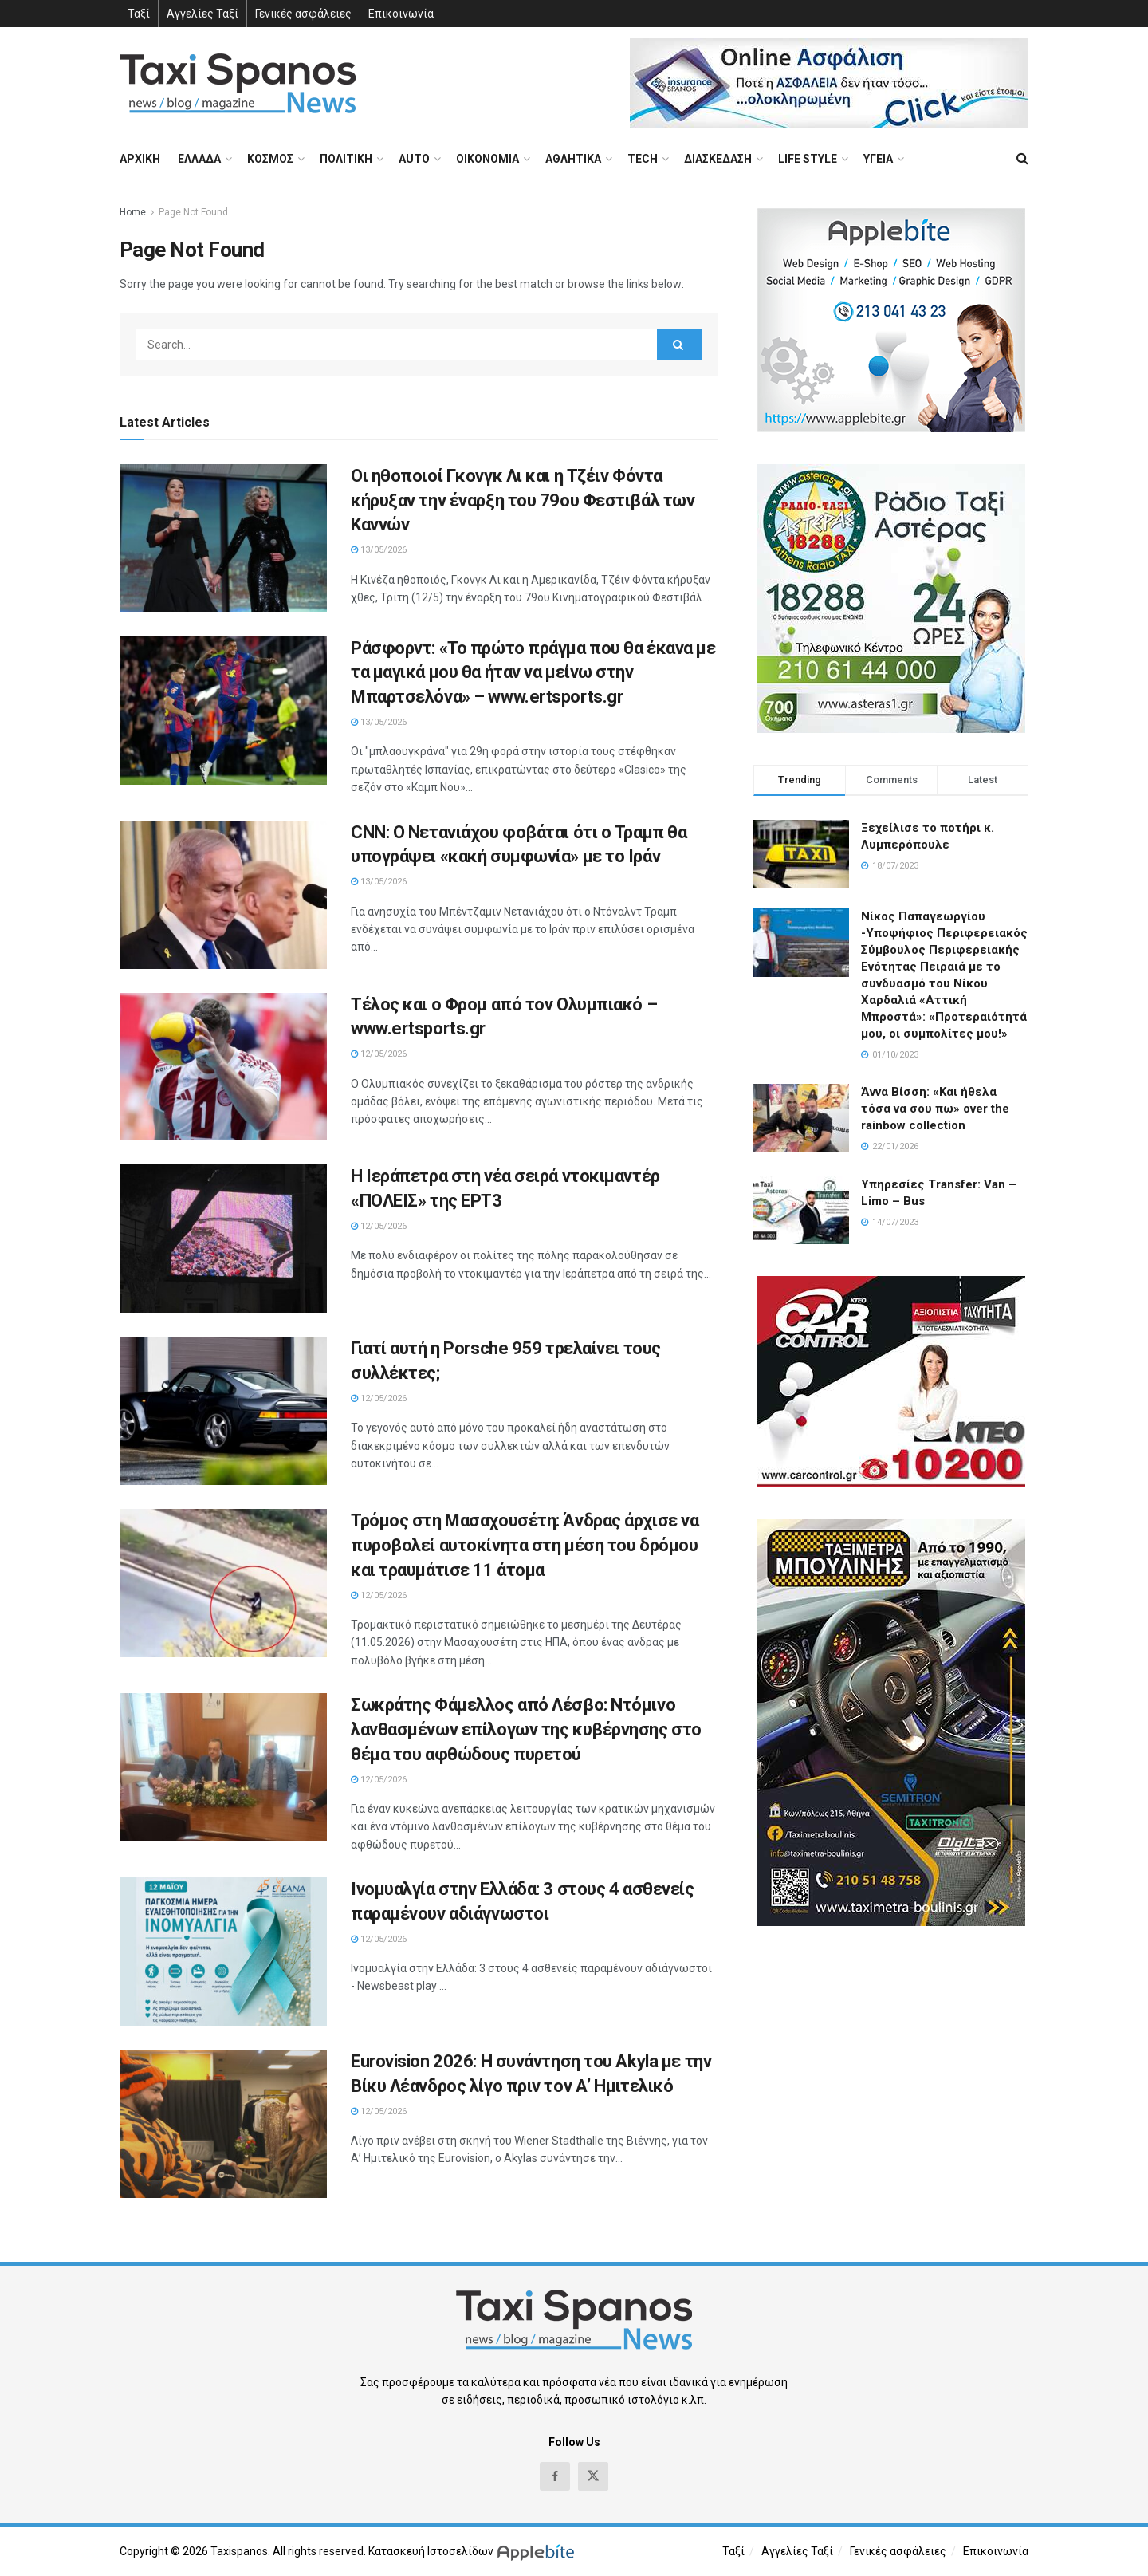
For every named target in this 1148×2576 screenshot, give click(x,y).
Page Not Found (193, 212)
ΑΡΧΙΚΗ (140, 158)
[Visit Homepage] (238, 83)
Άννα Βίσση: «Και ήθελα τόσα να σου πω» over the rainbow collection (935, 1108)
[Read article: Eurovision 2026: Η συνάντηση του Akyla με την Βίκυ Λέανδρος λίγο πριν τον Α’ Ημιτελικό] (223, 2124)
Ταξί (139, 13)
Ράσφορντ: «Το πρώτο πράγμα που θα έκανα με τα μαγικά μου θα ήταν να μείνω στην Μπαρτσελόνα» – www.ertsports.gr (533, 672)
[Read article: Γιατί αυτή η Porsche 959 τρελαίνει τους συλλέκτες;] (223, 1411)
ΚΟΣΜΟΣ (270, 158)
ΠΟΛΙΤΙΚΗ (346, 158)
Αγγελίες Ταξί (202, 13)
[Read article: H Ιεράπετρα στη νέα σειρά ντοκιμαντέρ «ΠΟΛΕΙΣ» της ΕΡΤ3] (223, 1238)
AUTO (414, 158)
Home (133, 212)
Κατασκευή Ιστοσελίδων (430, 2551)
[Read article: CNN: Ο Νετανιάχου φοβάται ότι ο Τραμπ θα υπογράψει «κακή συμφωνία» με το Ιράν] (223, 895)
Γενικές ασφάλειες (303, 13)
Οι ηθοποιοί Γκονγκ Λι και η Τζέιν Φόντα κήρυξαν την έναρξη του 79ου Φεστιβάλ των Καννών (522, 500)
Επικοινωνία (401, 13)
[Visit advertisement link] (829, 83)
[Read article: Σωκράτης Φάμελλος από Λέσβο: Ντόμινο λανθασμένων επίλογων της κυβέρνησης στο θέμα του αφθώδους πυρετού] (223, 1767)
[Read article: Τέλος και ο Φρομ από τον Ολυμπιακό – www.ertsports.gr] (223, 1067)
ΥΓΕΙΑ (878, 158)
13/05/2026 (379, 550)
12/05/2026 (379, 1054)
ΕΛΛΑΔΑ (199, 158)
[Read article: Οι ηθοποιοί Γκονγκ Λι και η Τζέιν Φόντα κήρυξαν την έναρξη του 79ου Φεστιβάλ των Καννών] (223, 538)
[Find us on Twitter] (593, 2476)
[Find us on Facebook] (555, 2476)
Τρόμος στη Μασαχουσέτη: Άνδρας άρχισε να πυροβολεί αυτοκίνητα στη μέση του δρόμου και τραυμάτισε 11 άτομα (524, 1545)
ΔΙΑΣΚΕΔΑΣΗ (718, 158)
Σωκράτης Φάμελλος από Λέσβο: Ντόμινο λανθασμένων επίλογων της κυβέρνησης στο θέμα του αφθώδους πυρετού (526, 1729)
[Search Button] (1022, 159)
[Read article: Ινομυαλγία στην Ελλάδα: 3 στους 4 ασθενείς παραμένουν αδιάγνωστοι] (223, 1951)
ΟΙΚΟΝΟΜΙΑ (487, 158)
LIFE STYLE (807, 158)
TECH (642, 158)
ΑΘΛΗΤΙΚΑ (573, 158)
